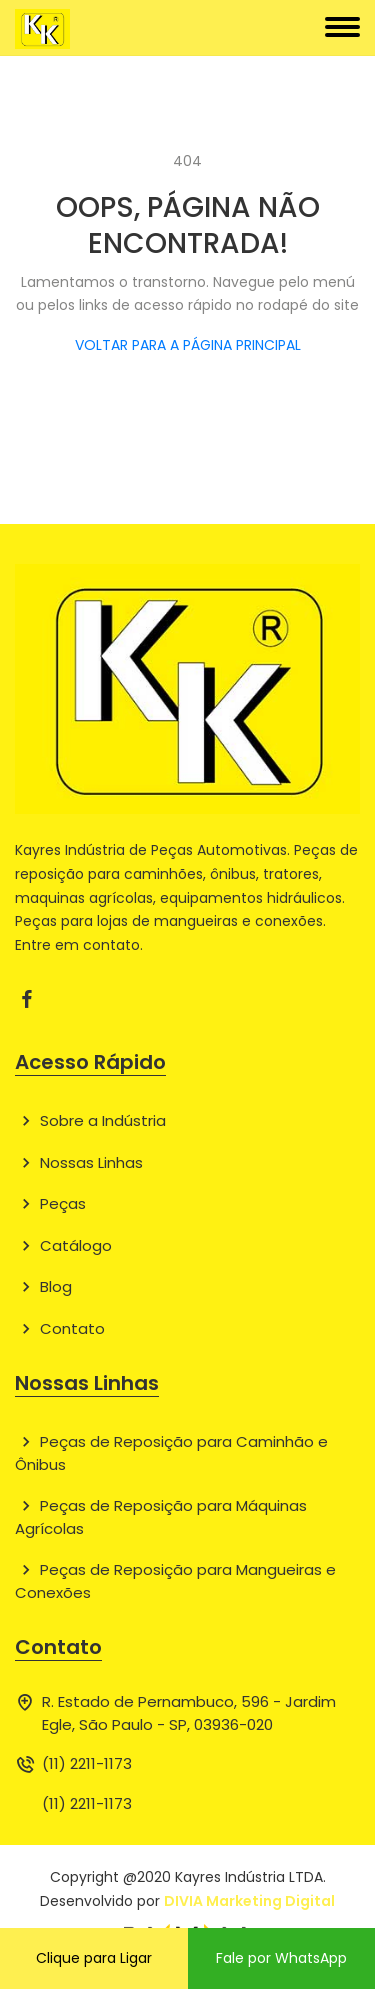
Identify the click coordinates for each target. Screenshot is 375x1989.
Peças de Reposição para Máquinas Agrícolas (161, 1517)
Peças (50, 1203)
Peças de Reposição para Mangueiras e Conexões (175, 1581)
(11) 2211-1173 (87, 1763)
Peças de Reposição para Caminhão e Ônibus (171, 1453)
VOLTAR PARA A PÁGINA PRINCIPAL (188, 345)
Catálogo (63, 1245)
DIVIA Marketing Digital (249, 1901)
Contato (60, 1328)
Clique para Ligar (94, 1958)
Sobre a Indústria (90, 1120)
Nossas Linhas (79, 1162)
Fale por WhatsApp (281, 1958)
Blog (43, 1286)
